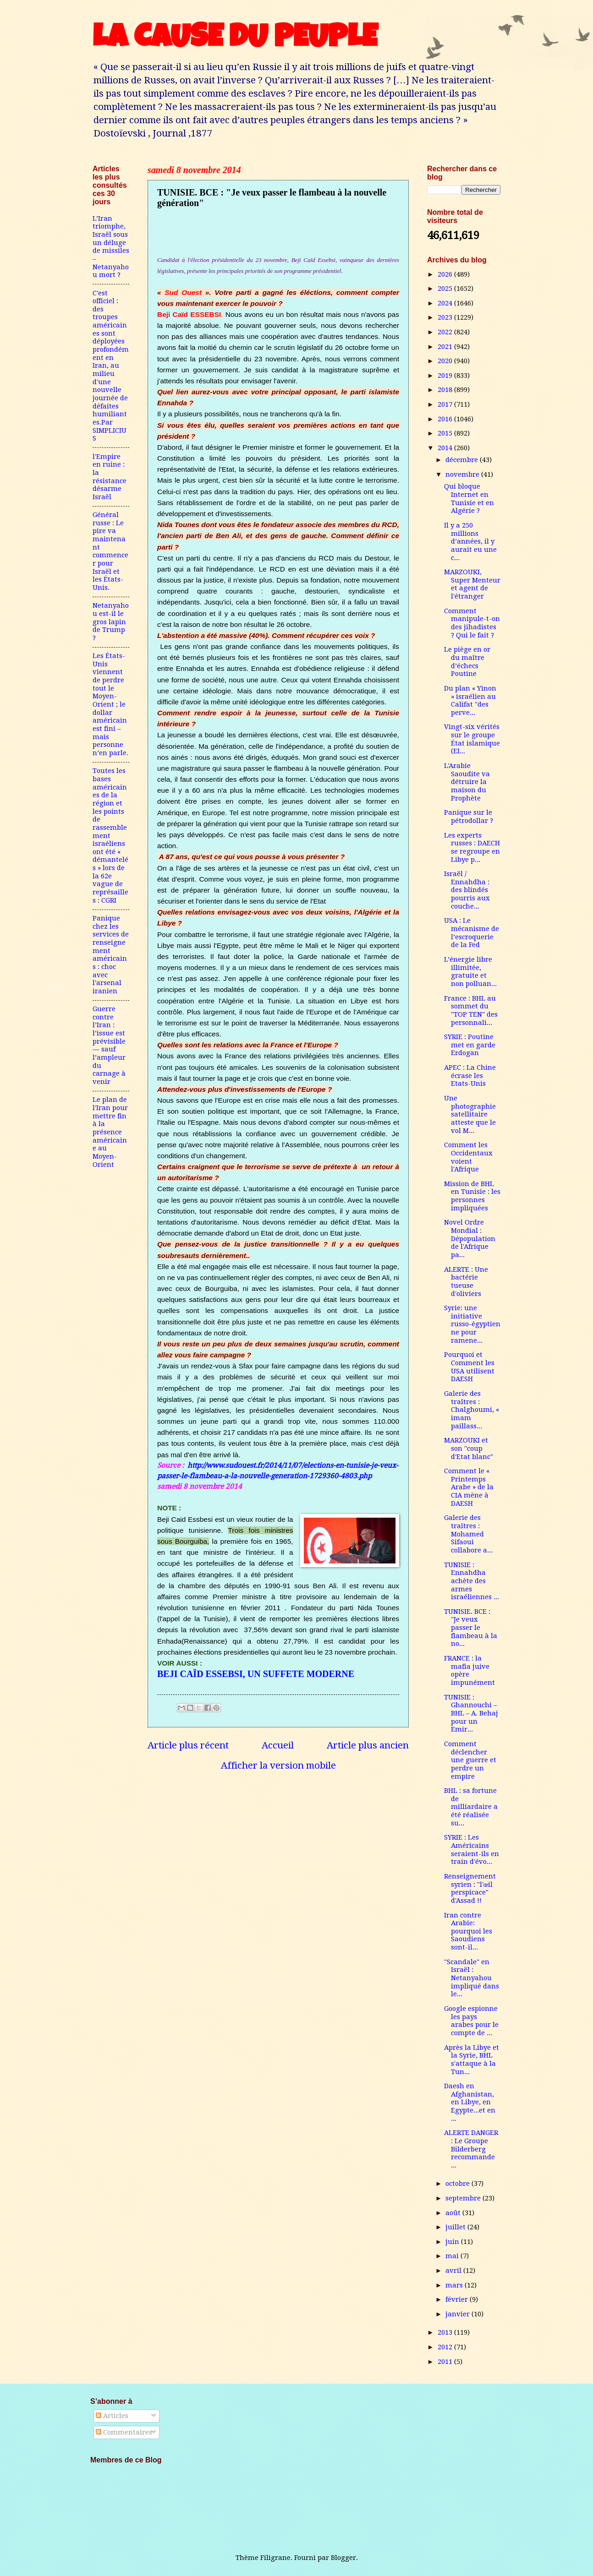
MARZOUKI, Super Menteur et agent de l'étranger (472, 584)
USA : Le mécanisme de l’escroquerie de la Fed (471, 932)
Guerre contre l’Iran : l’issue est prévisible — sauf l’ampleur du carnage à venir (109, 1045)
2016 (446, 419)
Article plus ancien (368, 1745)
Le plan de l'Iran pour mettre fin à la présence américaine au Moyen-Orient (110, 1131)
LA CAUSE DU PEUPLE (235, 40)
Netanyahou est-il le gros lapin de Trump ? (111, 621)
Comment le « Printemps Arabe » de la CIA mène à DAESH (469, 1487)
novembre (463, 474)
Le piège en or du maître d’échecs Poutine (467, 661)
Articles (112, 2416)
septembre (464, 2198)
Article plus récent (188, 1745)
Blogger (343, 2558)
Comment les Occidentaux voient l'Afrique (468, 1157)
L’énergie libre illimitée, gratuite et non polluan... (470, 971)
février (457, 2299)
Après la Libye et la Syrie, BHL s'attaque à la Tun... (471, 2059)
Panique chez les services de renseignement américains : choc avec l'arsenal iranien (111, 954)
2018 (446, 390)
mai (453, 2256)
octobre (458, 2183)
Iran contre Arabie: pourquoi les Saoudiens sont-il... (468, 1931)
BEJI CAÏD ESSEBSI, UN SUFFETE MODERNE (255, 1674)
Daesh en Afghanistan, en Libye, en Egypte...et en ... (469, 2102)
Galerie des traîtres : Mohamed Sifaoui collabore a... (468, 1534)
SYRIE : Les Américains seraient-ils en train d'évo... (471, 1849)
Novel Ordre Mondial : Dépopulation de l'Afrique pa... (469, 1238)
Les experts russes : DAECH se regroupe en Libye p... (472, 847)
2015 (446, 433)
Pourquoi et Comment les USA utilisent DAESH (469, 1367)
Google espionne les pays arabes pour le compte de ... (471, 2020)
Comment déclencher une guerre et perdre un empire (470, 1760)
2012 (446, 2347)
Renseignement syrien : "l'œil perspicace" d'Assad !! (470, 1888)
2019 (446, 375)
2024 (446, 303)
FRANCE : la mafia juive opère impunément (469, 1670)
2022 (446, 332)
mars (455, 2285)
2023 (446, 317)
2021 (446, 347)
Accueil (278, 1745)
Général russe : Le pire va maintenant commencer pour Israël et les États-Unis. (110, 551)
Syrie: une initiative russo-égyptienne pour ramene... (472, 1324)
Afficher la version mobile (278, 1765)
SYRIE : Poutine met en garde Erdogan (469, 1045)
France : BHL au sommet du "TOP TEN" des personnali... (471, 1010)
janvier (458, 2314)
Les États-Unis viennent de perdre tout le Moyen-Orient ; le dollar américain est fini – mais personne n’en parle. (110, 704)
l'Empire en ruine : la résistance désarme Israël (109, 476)
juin (453, 2242)
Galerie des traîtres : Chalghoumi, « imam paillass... (471, 1409)
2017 (446, 404)
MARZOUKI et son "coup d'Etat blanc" (468, 1448)
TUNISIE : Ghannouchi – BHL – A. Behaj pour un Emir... (471, 1713)
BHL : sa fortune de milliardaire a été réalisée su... (471, 1806)
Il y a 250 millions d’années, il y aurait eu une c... (470, 541)
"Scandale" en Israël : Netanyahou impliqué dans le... (471, 1978)
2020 (446, 361)
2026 (446, 274)
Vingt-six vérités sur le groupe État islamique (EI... (472, 739)
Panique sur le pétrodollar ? (468, 816)
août (453, 2213)
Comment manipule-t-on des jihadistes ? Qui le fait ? (472, 623)
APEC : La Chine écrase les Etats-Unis (470, 1075)
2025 (446, 288)
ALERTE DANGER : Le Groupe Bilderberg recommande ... (471, 2149)
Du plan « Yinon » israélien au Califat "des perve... (470, 700)
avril (454, 2270)
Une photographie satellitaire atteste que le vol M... (470, 1114)
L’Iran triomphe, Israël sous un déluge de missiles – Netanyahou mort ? (111, 246)
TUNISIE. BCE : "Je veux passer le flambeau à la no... (470, 1627)
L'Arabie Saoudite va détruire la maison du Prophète (467, 782)
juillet (456, 2227)
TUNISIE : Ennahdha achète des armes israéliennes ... (471, 1581)
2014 (446, 448)
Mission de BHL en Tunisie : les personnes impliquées (472, 1196)
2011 (446, 2362)
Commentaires (124, 2432)
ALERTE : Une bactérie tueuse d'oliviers (466, 1281)
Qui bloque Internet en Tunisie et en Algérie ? (469, 498)
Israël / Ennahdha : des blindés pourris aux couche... (467, 890)
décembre (462, 460)
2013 (446, 2332)
